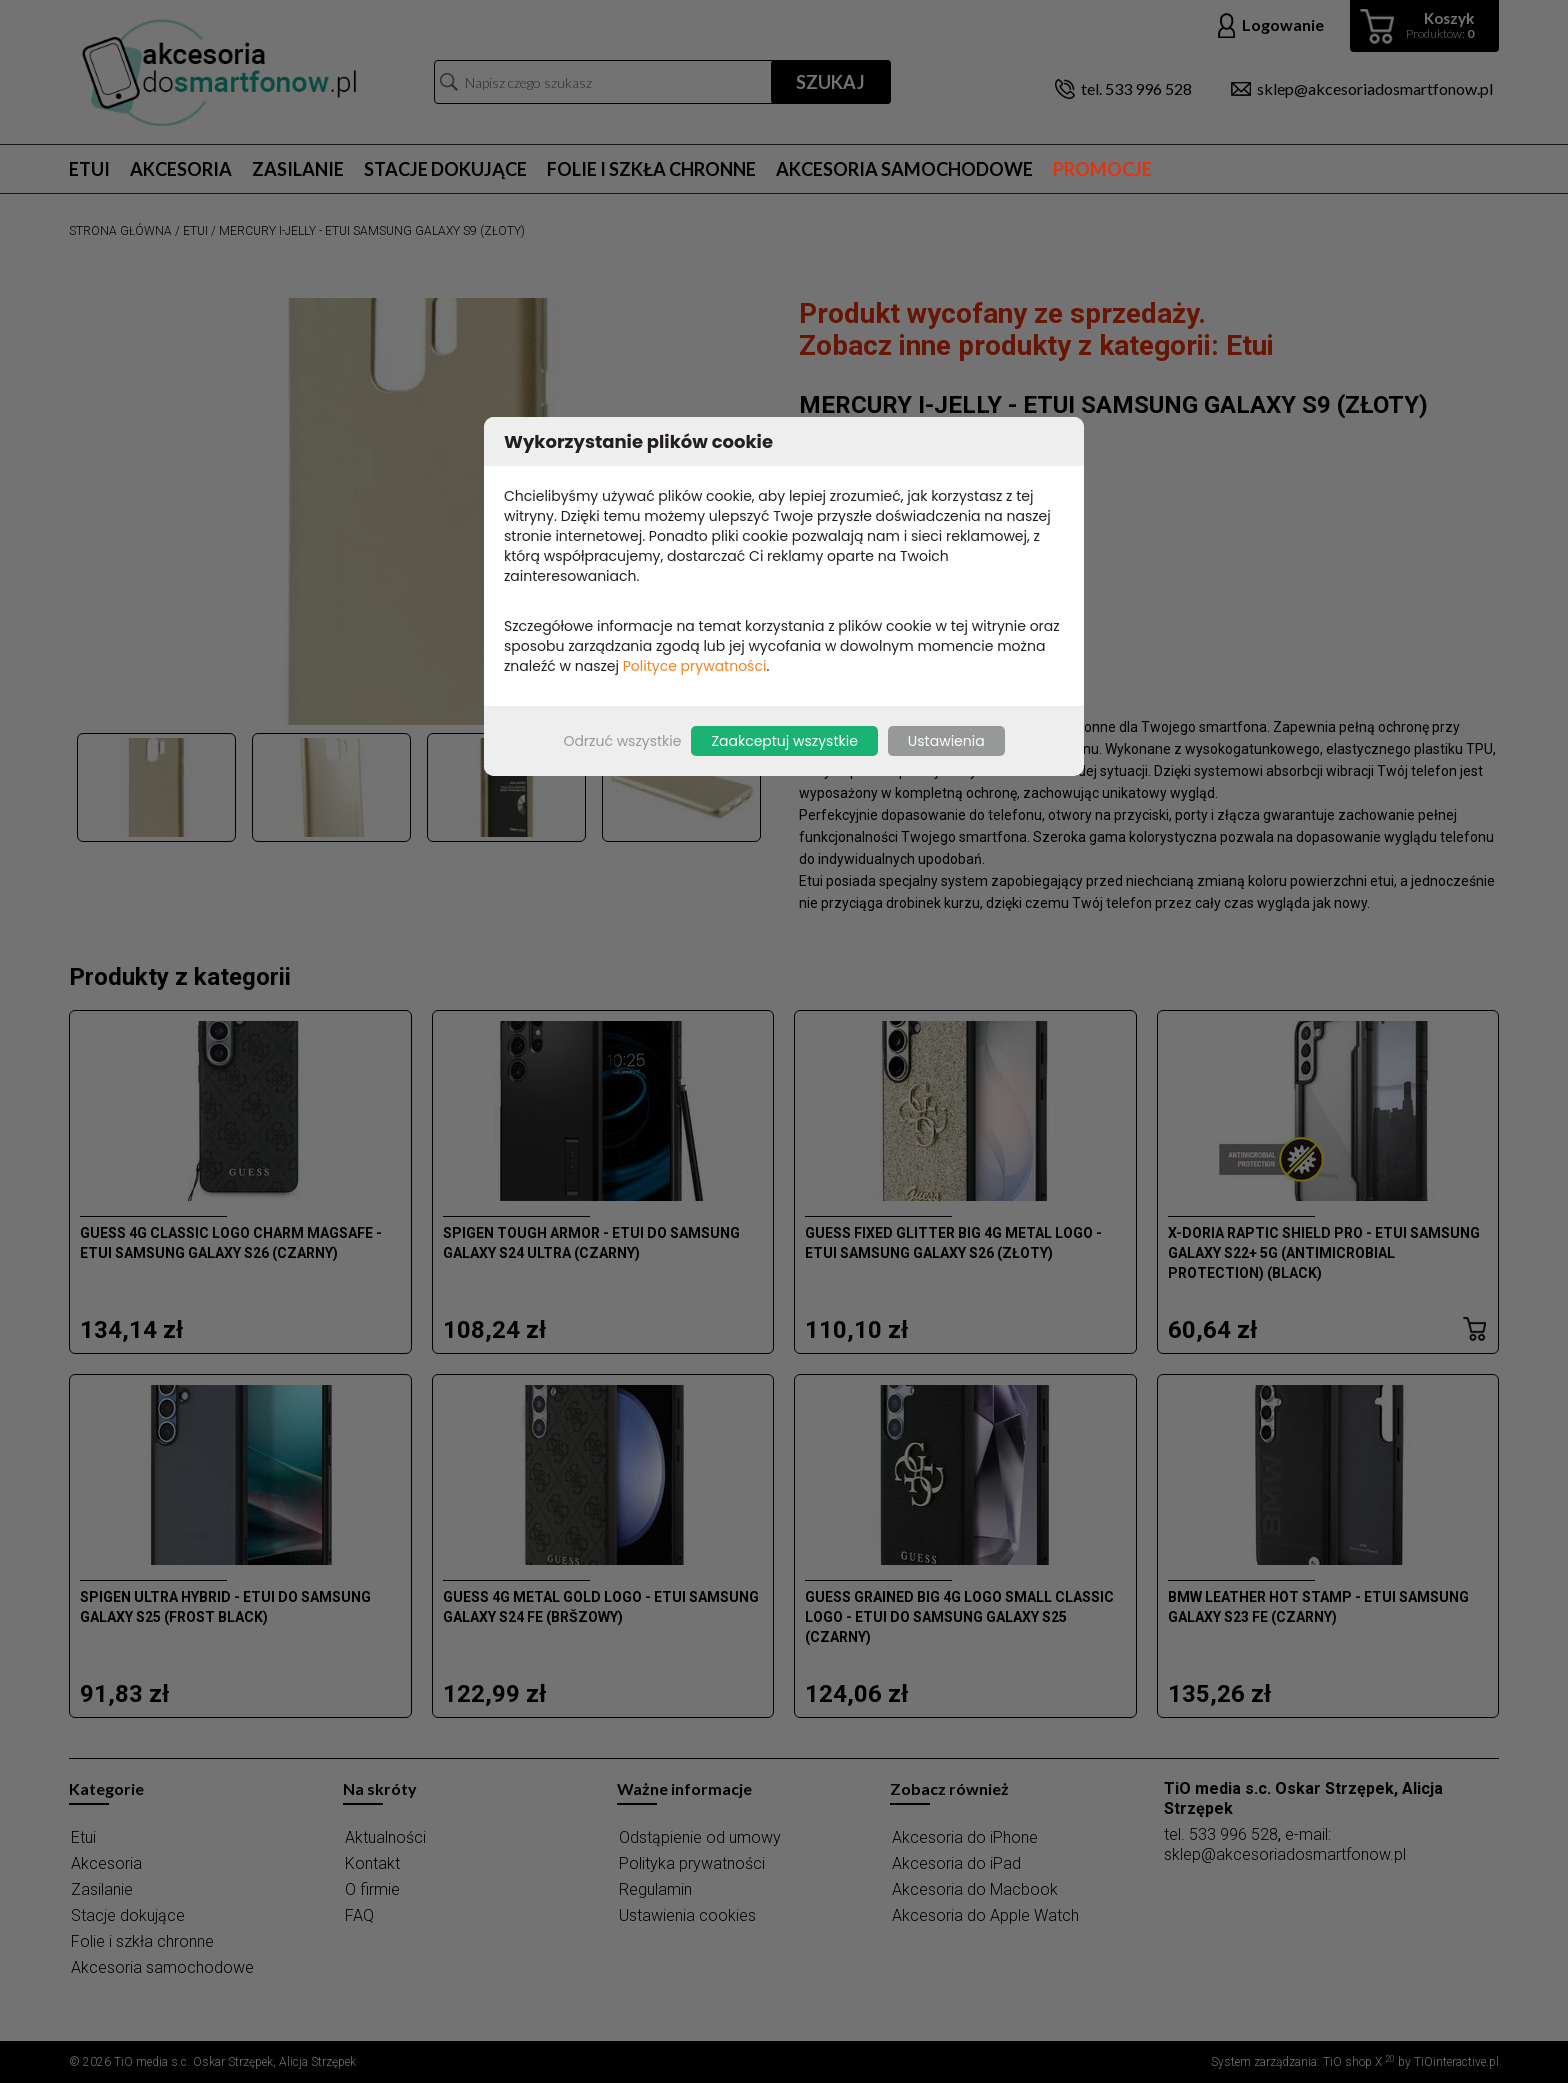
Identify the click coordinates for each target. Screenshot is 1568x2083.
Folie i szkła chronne (651, 169)
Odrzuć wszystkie (622, 741)
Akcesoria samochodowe (904, 169)
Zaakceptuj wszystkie (784, 741)
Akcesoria (181, 169)
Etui (89, 169)
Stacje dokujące (445, 169)
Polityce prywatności (695, 666)
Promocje (1102, 169)
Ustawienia (946, 741)
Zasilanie (298, 169)
